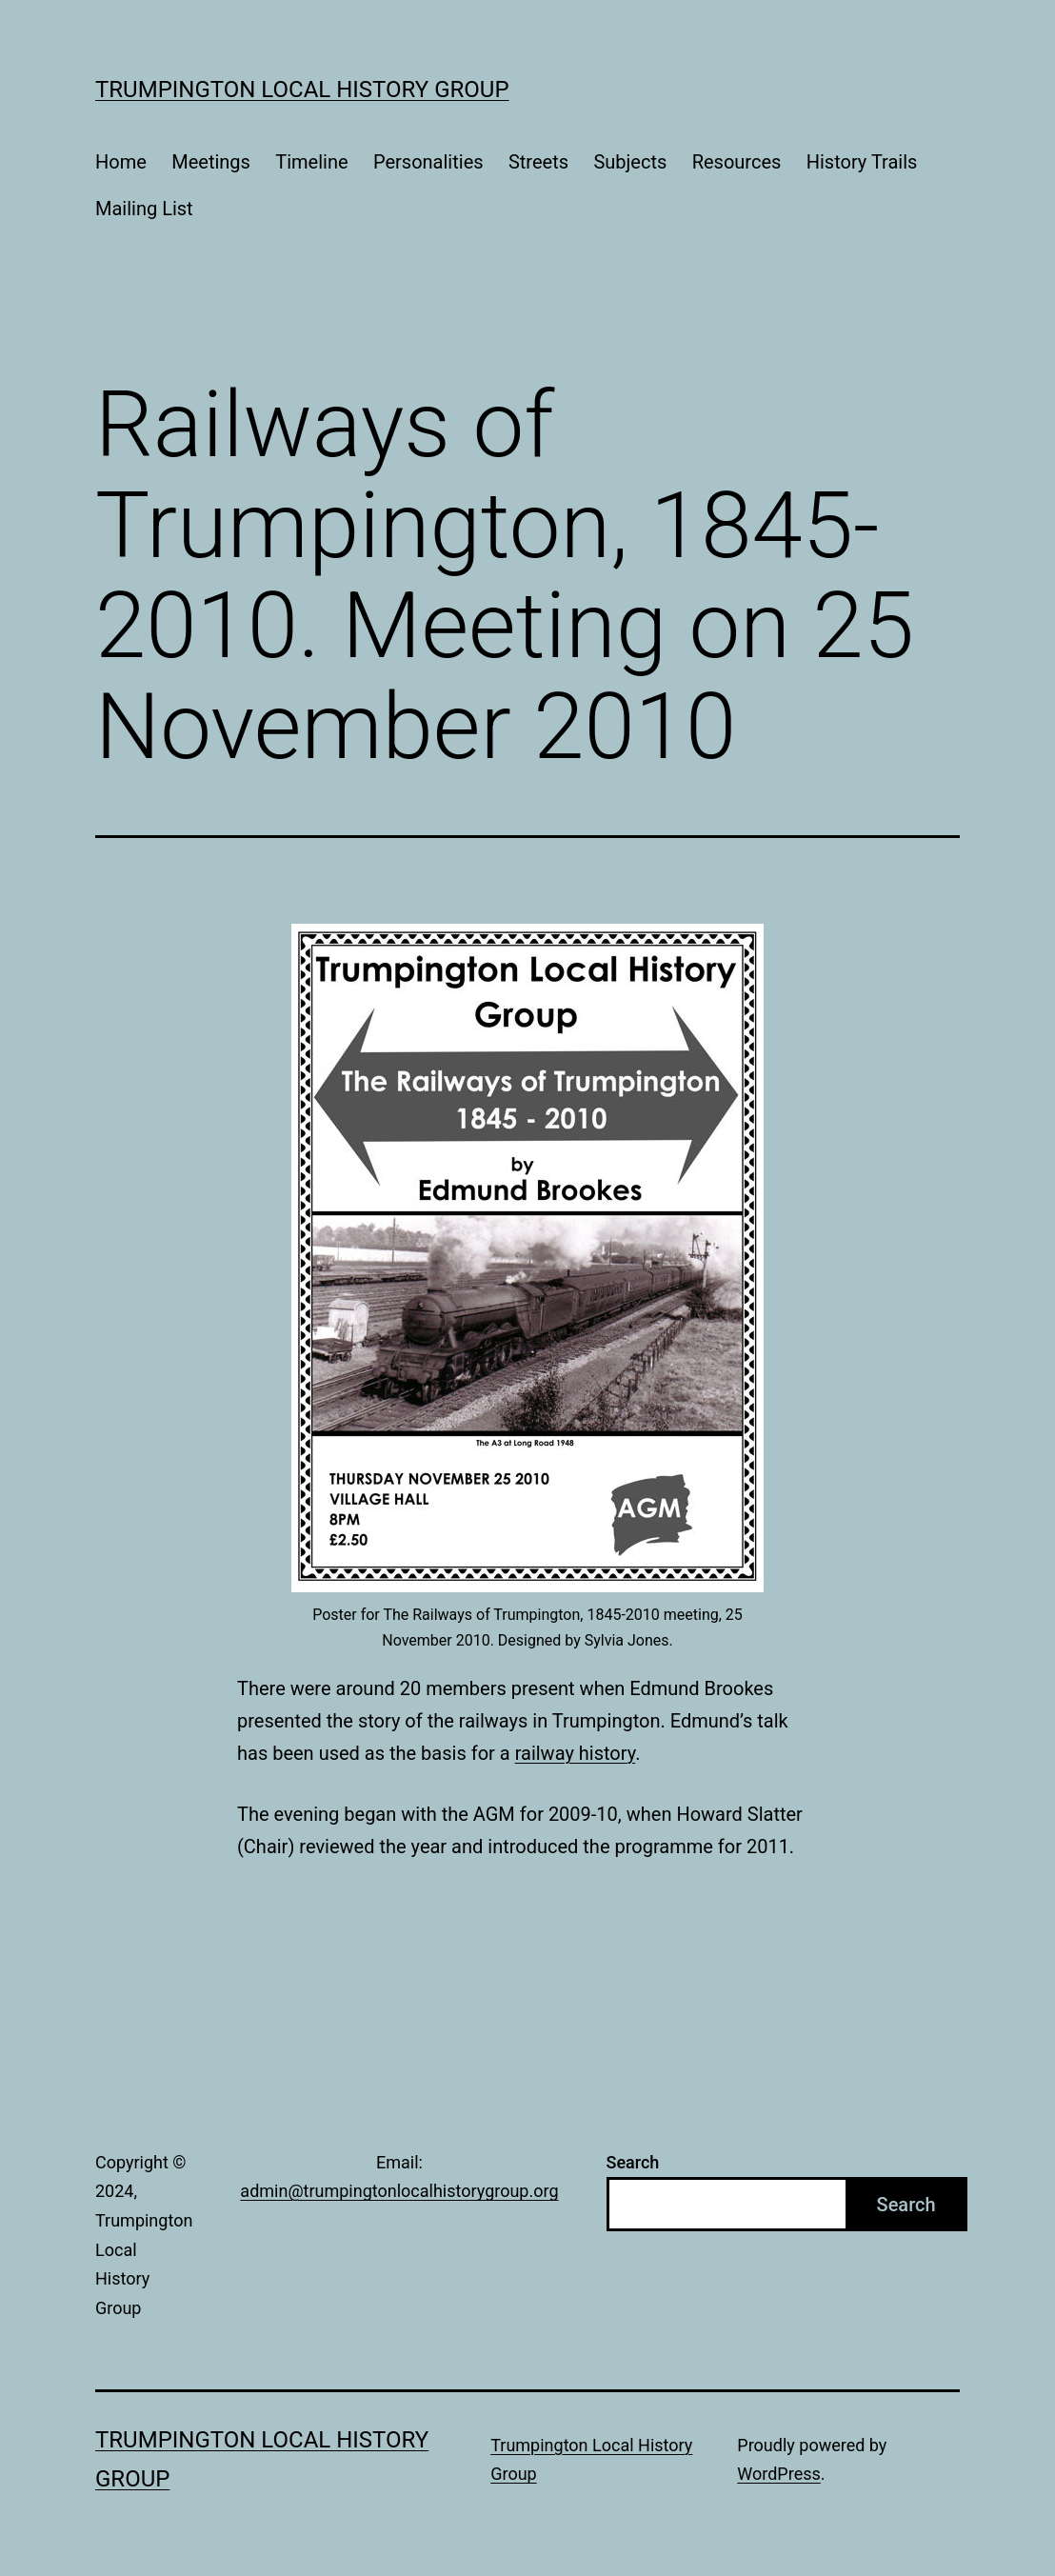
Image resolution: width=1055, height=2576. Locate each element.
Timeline (311, 161)
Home (121, 161)
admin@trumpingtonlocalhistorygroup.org (399, 2191)
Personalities (428, 161)
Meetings (210, 161)
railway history (575, 1753)
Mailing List (144, 208)
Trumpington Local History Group (302, 89)
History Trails (862, 161)
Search (633, 2162)
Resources (737, 161)
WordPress (778, 2474)
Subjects (630, 161)
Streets (538, 161)
